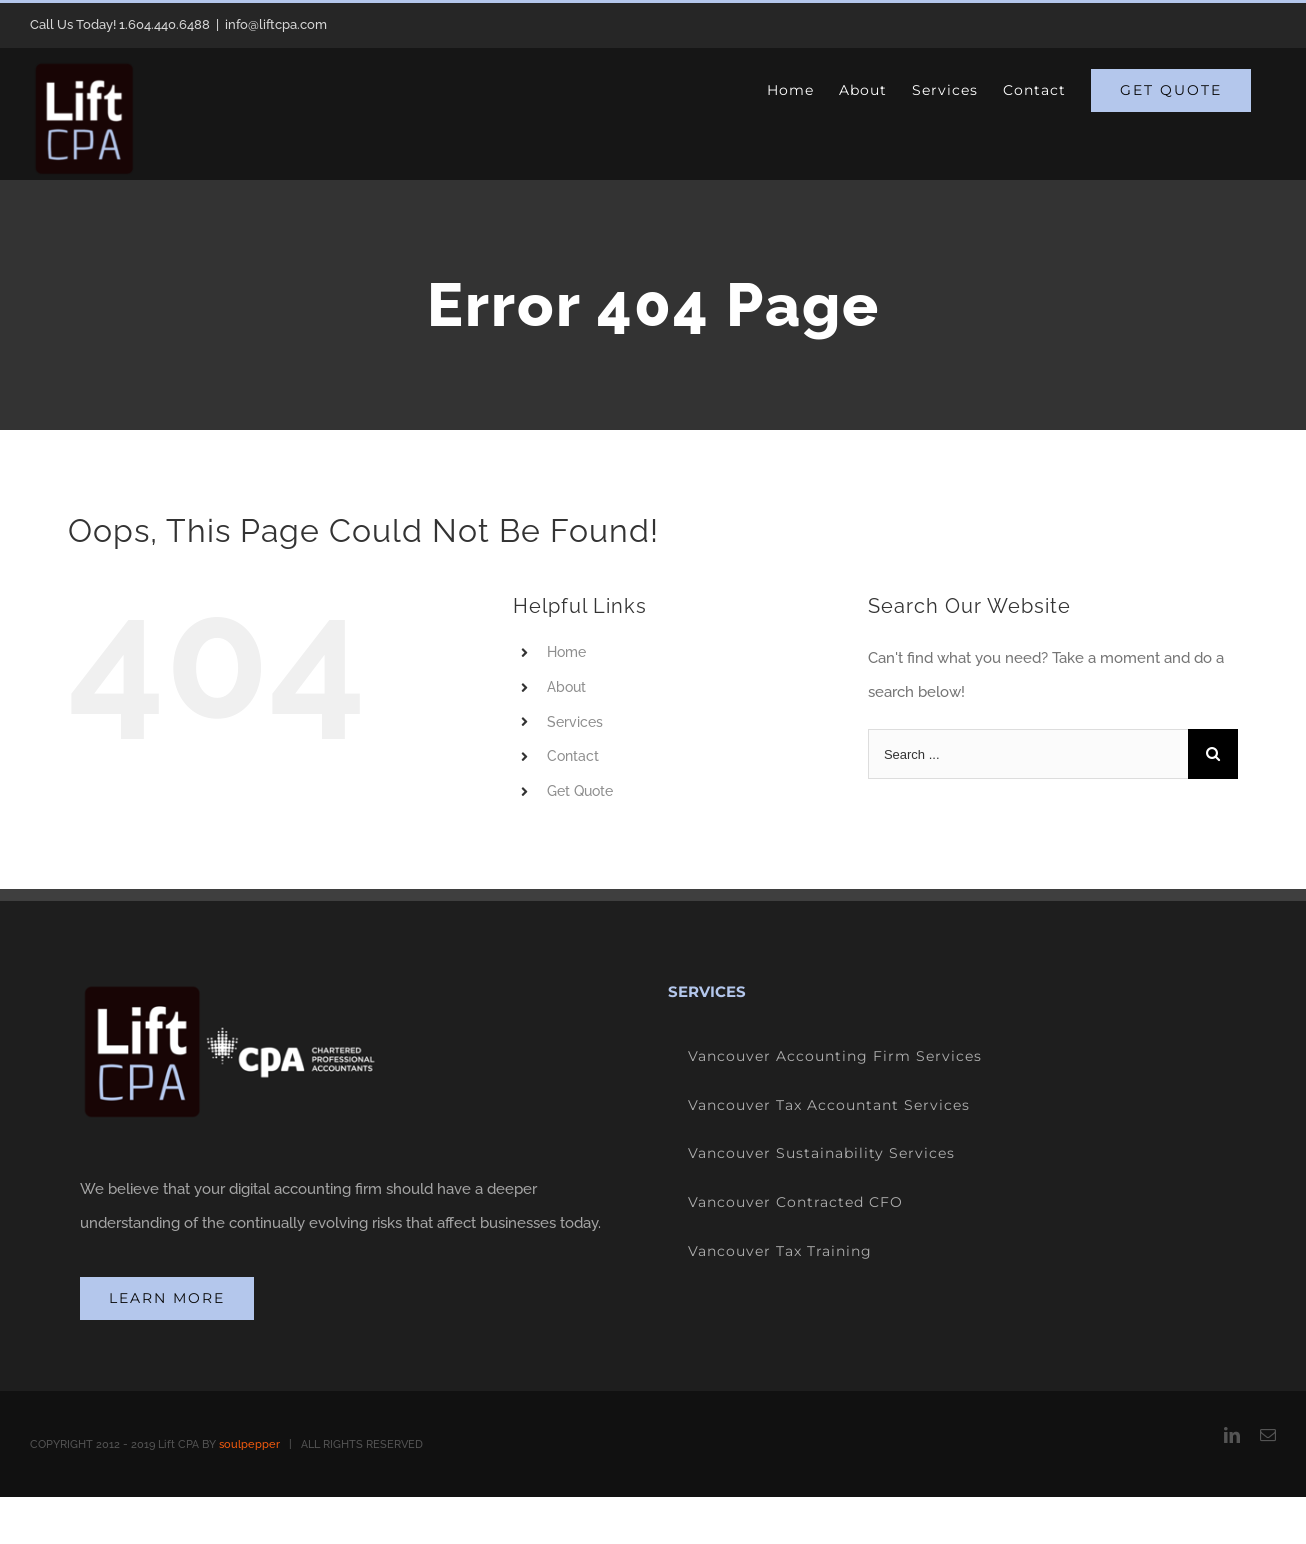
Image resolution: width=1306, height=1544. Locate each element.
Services (575, 722)
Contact (573, 756)
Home (566, 652)
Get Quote (580, 791)
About (566, 687)
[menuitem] (790, 90)
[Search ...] (1028, 754)
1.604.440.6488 (164, 24)
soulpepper (249, 1444)
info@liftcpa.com (276, 24)
